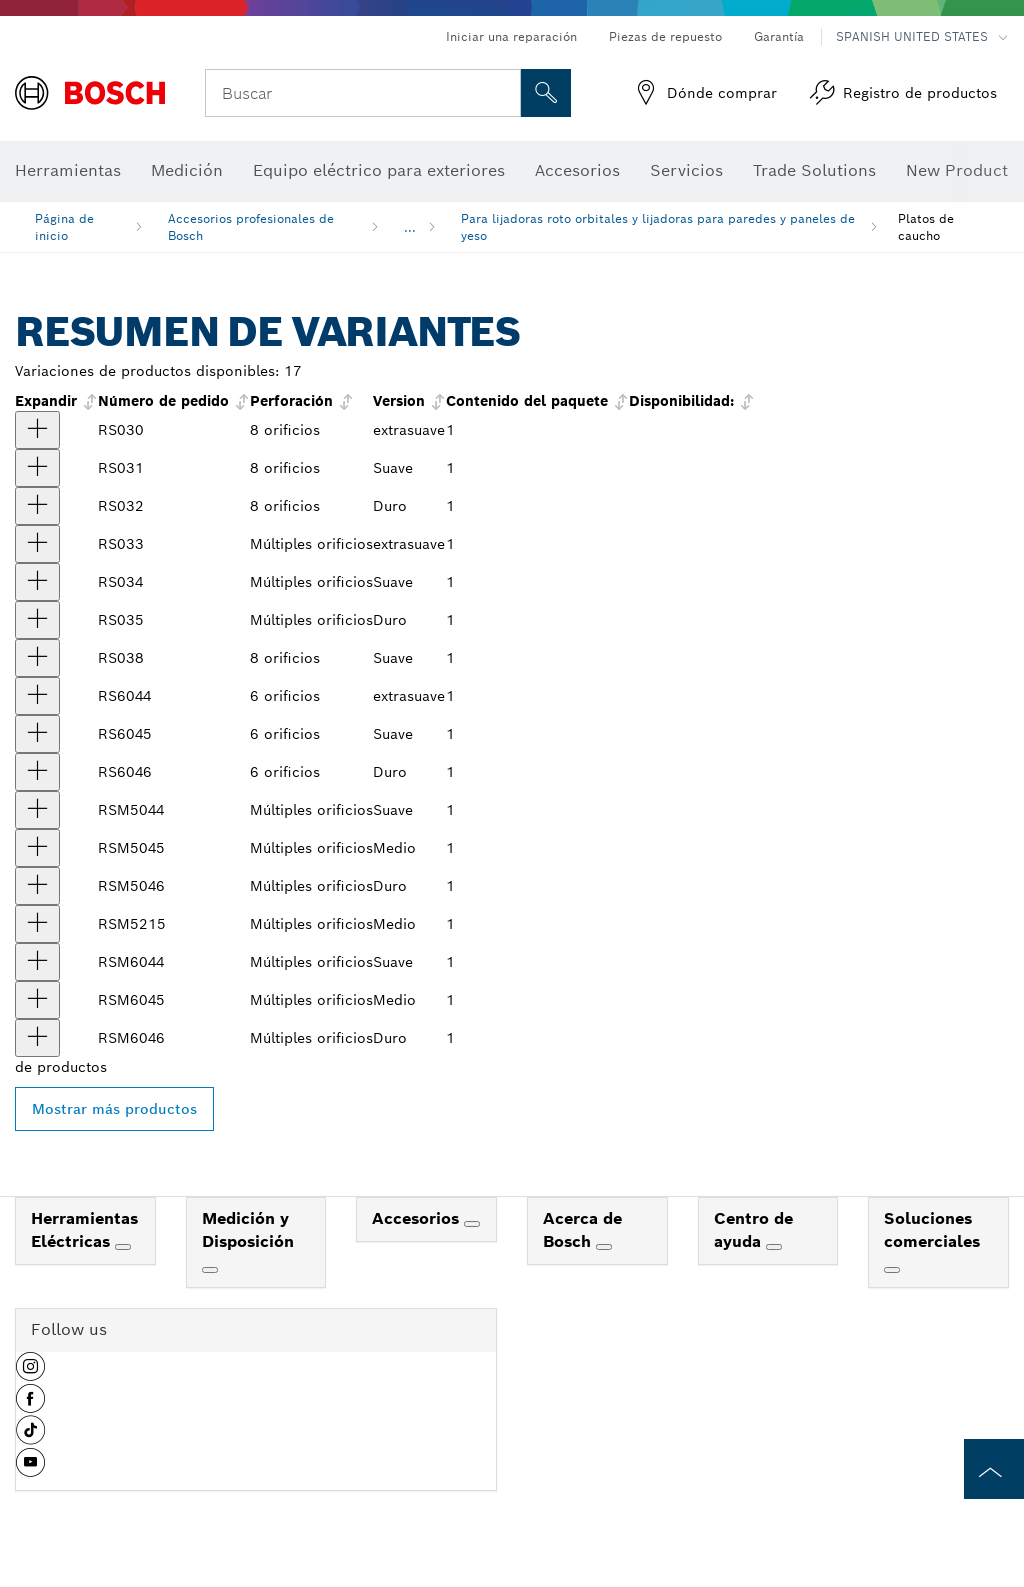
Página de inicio (64, 227)
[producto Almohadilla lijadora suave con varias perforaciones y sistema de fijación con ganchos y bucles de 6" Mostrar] (37, 962)
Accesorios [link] (418, 1218)
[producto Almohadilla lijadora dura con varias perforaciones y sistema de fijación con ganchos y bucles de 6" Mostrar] (37, 1038)
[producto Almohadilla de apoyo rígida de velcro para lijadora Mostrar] (37, 506)
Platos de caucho (926, 227)
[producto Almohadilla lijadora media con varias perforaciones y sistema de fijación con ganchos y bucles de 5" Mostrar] (37, 848)
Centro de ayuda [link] (753, 1230)
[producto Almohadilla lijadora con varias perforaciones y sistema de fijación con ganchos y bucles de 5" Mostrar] (37, 924)
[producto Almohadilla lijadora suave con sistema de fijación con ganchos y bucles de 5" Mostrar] (37, 582)
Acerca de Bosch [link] (582, 1230)
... (410, 227)
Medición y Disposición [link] (248, 1230)
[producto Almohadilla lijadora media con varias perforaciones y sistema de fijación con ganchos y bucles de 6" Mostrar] (37, 1000)
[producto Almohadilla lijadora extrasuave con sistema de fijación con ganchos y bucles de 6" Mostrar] (37, 696)
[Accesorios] (472, 1224)
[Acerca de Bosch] (604, 1247)
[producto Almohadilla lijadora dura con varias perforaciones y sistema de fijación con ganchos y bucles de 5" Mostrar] (37, 886)
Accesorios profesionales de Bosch (251, 227)
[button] (30, 1374)
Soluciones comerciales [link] (932, 1230)
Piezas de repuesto (665, 36)
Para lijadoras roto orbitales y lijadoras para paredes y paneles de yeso (658, 227)
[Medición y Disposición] (210, 1270)
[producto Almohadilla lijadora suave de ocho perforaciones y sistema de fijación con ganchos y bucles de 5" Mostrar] (37, 468)
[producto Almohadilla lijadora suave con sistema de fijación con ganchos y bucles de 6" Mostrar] (37, 734)
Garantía (779, 36)
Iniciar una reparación (511, 36)
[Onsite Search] (546, 93)
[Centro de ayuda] (774, 1247)
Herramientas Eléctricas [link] (84, 1230)
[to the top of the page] (994, 1469)
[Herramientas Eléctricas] (123, 1247)
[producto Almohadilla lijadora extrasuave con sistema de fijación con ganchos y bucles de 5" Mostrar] (37, 544)
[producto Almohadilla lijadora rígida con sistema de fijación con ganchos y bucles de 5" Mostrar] (37, 620)
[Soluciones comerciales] (892, 1270)
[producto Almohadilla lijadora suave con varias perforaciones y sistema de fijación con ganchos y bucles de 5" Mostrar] (37, 810)
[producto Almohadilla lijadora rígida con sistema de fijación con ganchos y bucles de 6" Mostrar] (37, 772)
